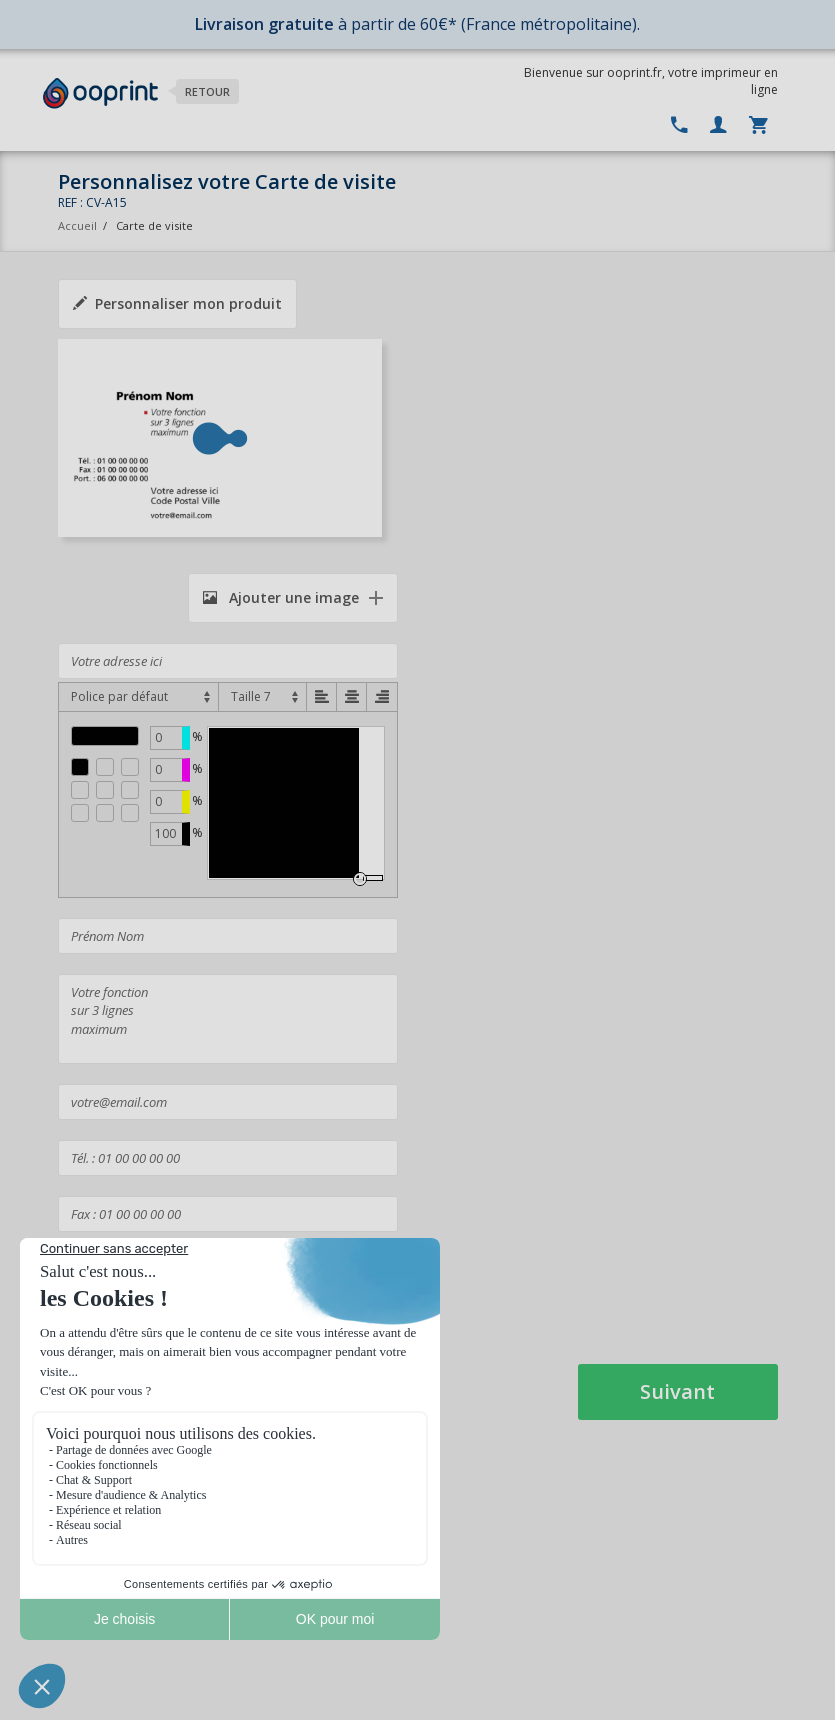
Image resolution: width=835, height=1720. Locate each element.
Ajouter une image (281, 597)
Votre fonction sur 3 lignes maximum (228, 1019)
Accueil (77, 225)
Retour (207, 91)
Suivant (677, 1391)
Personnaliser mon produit (177, 303)
